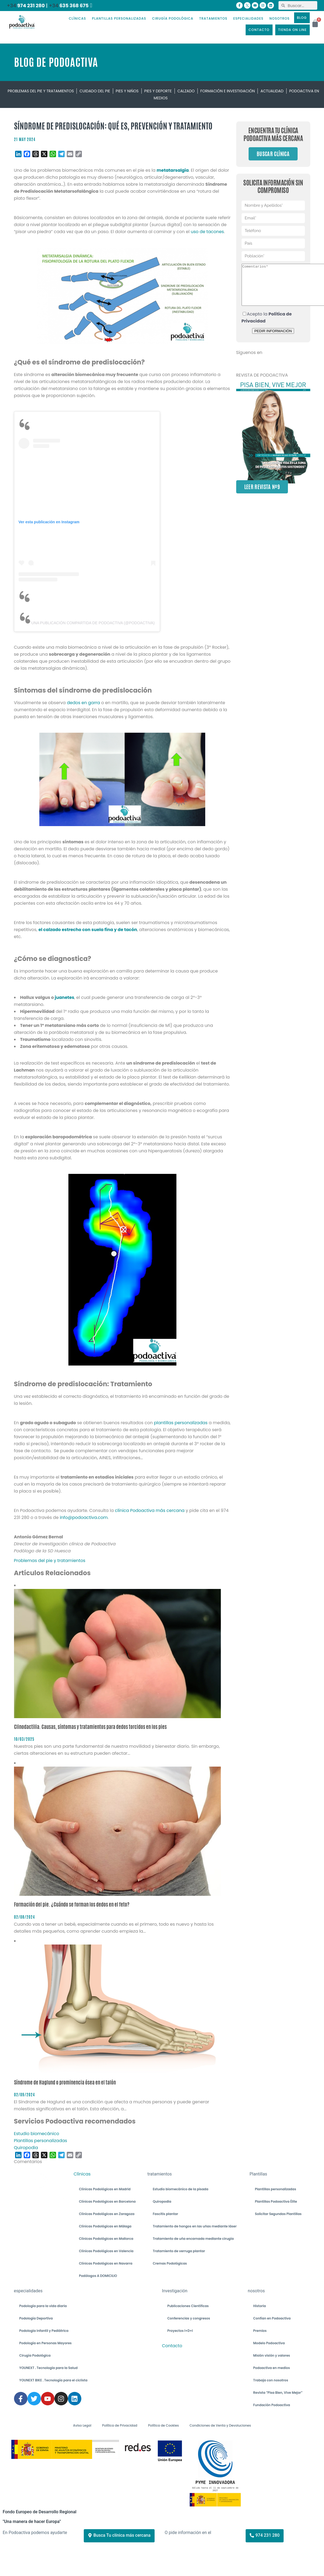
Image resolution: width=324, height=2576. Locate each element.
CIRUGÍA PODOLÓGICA (172, 18)
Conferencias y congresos (188, 2318)
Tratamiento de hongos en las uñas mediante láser (194, 2226)
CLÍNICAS (77, 18)
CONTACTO (259, 29)
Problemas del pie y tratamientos (41, 91)
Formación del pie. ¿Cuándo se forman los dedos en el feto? (71, 1904)
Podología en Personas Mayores (45, 2343)
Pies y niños (127, 91)
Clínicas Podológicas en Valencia (106, 2251)
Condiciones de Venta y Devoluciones (220, 2425)
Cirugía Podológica (35, 2355)
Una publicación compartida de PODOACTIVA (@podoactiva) (93, 623)
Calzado (186, 91)
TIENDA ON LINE (292, 29)
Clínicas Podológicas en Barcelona (107, 2201)
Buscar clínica (273, 154)
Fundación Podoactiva (271, 2405)
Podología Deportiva (36, 2318)
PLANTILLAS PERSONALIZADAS (119, 18)
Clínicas (82, 2174)
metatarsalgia (173, 170)
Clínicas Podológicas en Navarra (105, 2263)
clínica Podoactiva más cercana (150, 1510)
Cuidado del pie (94, 91)
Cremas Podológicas (170, 2263)
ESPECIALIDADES (248, 18)
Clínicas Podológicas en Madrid (105, 2189)
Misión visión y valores (271, 2355)
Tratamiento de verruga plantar (179, 2251)
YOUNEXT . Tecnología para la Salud (48, 2368)
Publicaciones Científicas (188, 2306)
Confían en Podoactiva (272, 2318)
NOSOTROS (279, 18)
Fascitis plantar (165, 2214)
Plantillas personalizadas (275, 2189)
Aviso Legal (82, 2425)
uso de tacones (207, 232)
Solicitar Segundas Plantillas (278, 2214)
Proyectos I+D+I (180, 2330)
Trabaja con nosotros (270, 2380)
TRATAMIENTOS (213, 18)
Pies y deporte (158, 91)
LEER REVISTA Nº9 (262, 495)
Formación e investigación (227, 91)
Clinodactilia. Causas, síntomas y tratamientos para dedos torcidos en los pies (90, 1727)
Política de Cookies (163, 2425)
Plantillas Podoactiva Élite (276, 2201)
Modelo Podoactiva (269, 2343)
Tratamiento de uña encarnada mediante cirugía (193, 2238)
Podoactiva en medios (271, 2368)
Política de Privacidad (119, 2425)
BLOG (302, 17)
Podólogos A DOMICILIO (98, 2275)
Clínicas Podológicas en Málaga (105, 2226)
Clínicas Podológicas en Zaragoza (106, 2214)
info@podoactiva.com (84, 1517)
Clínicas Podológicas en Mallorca (106, 2238)
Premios (260, 2330)
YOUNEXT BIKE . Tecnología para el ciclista (53, 2380)
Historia (259, 2306)
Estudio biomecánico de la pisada (180, 2189)
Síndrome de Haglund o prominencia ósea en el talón (65, 2082)
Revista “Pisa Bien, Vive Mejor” (277, 2392)
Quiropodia (162, 2201)
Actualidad (271, 91)
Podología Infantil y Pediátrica (44, 2330)
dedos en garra (83, 703)
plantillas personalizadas (180, 1423)
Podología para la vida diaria (43, 2306)
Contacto (172, 2346)
